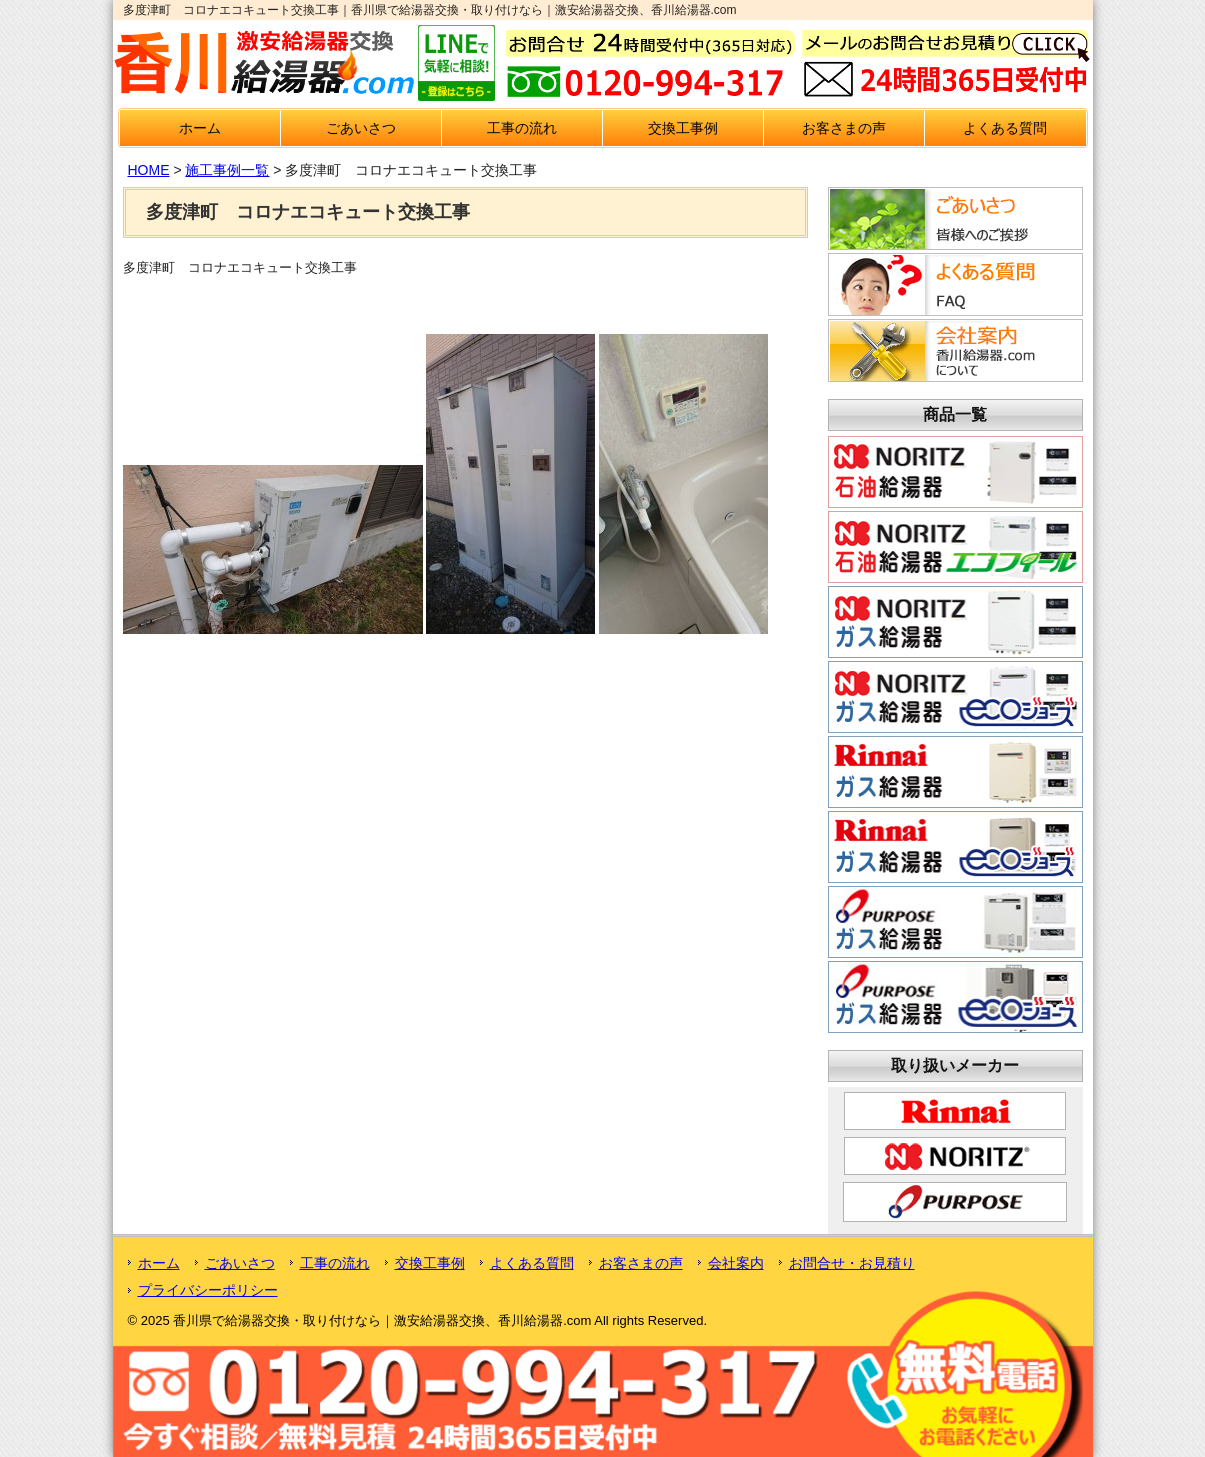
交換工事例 (683, 128)
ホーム (200, 128)
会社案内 (736, 1263)
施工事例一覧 (227, 170)
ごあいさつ (361, 128)
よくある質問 (1005, 128)
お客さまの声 (844, 128)
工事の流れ (522, 128)
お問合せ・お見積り (852, 1263)
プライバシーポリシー (208, 1290)
